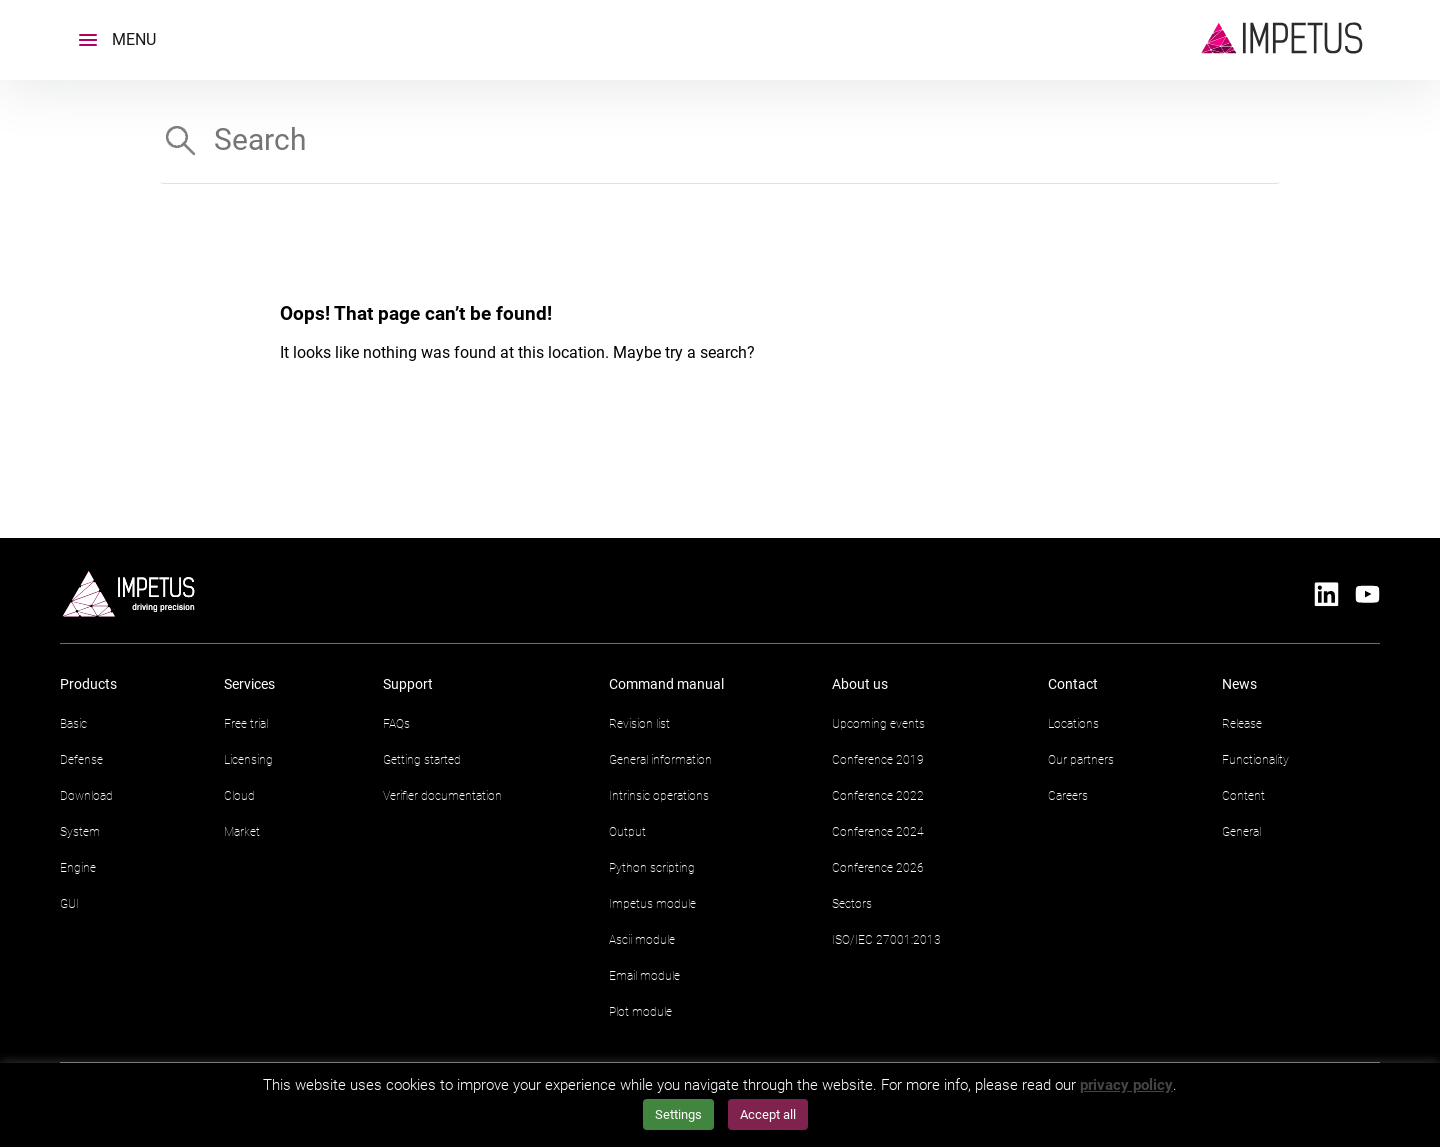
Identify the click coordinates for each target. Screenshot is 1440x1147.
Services (249, 684)
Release (1242, 724)
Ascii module (642, 940)
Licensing (248, 760)
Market (242, 832)
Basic (73, 724)
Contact (1073, 684)
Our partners (1081, 760)
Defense (81, 760)
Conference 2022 (878, 796)
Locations (1073, 724)
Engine (78, 868)
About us (860, 684)
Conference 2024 (878, 832)
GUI (69, 904)
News (1239, 684)
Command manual (666, 684)
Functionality (1255, 760)
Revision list (639, 724)
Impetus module (652, 904)
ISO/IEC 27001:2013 (886, 940)
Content (1243, 796)
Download (86, 796)
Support (408, 684)
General (1241, 832)
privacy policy (1126, 1085)
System (80, 832)
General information (660, 760)
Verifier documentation (442, 796)
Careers (1068, 796)
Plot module (640, 1012)
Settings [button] (678, 1114)
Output (627, 832)
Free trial (246, 724)
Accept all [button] (768, 1114)
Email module (644, 976)
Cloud (239, 796)
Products (88, 684)
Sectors (852, 904)
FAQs (396, 724)
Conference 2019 (878, 760)
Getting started (422, 760)
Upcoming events (878, 724)
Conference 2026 (878, 868)
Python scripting (652, 868)
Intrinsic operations (659, 796)
